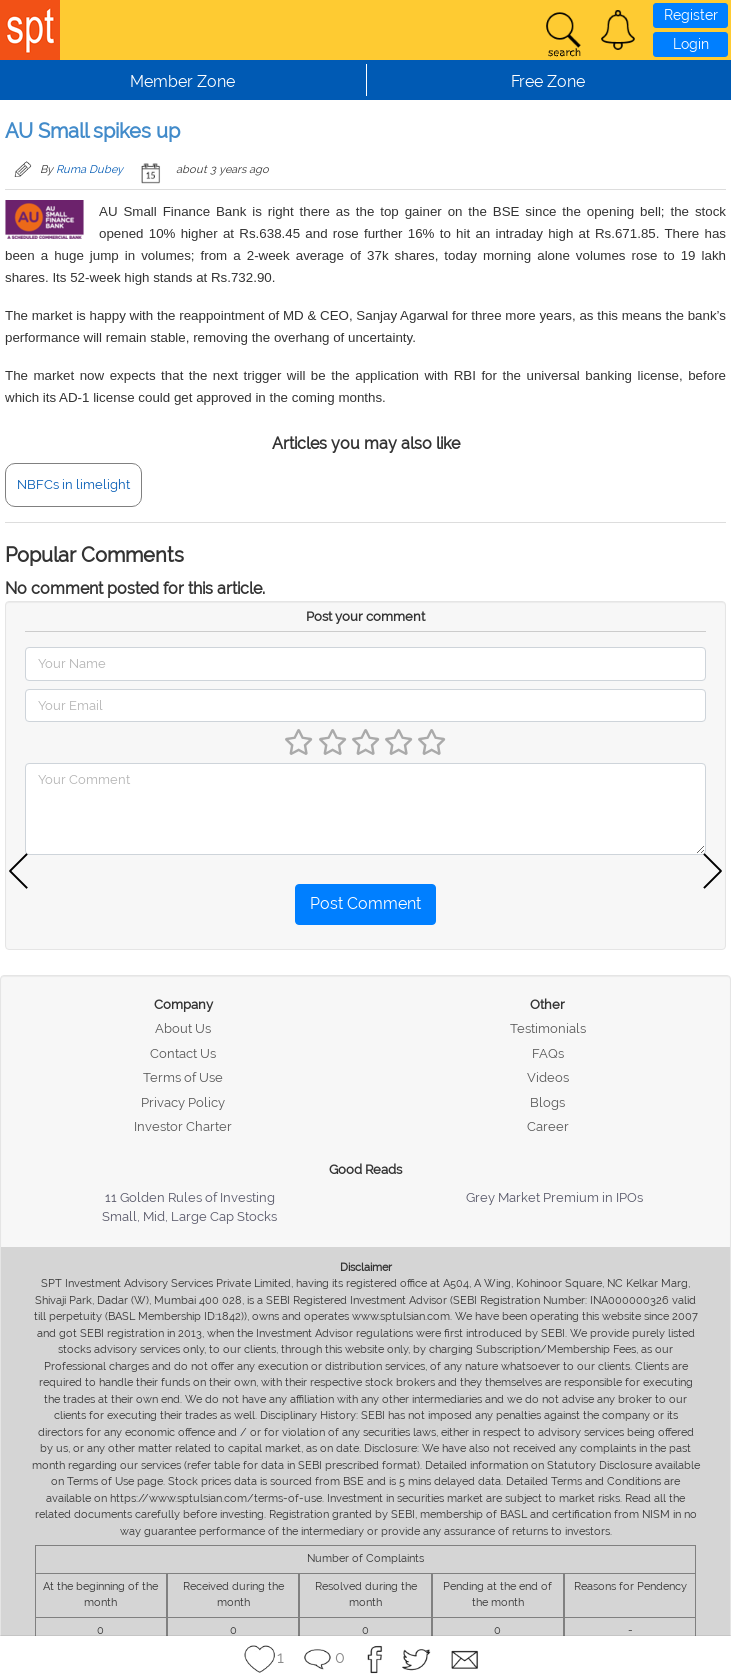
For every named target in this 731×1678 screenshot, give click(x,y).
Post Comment (365, 903)
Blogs (547, 1102)
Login (691, 44)
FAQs (548, 1053)
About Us (183, 1028)
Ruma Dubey (89, 169)
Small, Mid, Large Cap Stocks (189, 1216)
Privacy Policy (183, 1102)
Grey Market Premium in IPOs (554, 1197)
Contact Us (183, 1053)
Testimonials (548, 1028)
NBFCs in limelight (73, 484)
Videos (548, 1077)
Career (548, 1126)
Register (691, 15)
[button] (618, 30)
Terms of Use (183, 1077)
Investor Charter (183, 1126)
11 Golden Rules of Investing (190, 1197)
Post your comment (365, 616)
